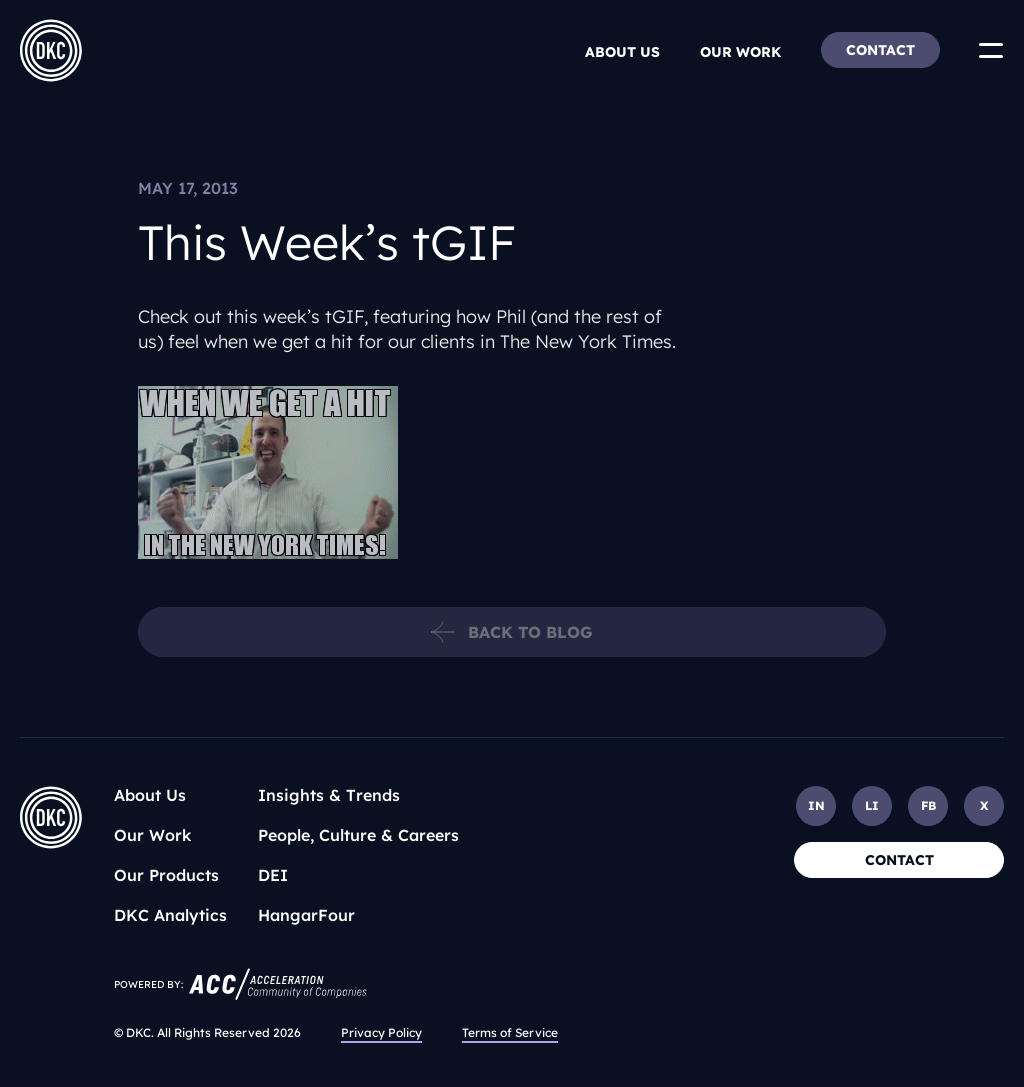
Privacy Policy (381, 1032)
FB (928, 805)
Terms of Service (510, 1032)
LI (872, 805)
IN (816, 805)
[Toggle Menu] (991, 50)
